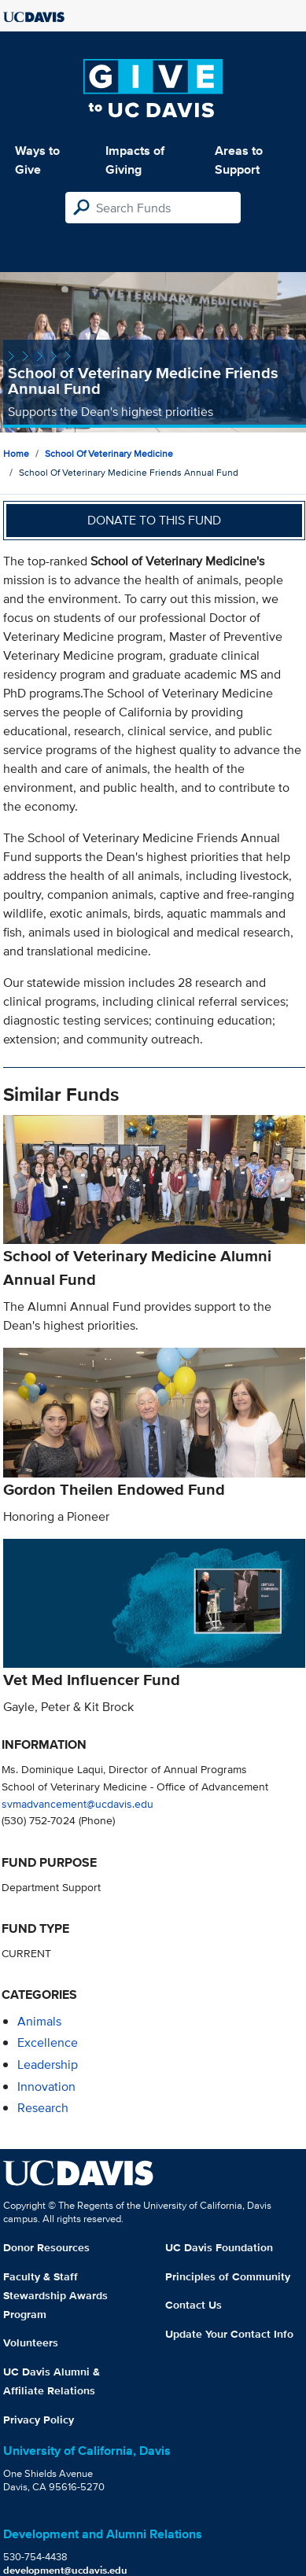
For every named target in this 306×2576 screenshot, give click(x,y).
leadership (47, 2064)
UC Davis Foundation (219, 2247)
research (42, 2108)
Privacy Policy (38, 2419)
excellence (47, 2042)
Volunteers (30, 2342)
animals (39, 2021)
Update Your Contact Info (229, 2334)
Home (16, 453)
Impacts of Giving (134, 160)
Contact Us (193, 2305)
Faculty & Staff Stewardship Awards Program (55, 2295)
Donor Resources (46, 2247)
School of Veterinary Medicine (109, 453)
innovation (46, 2086)
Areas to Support (239, 160)
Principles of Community (227, 2276)
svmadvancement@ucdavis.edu (77, 1803)
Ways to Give (37, 160)
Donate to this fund (154, 520)
